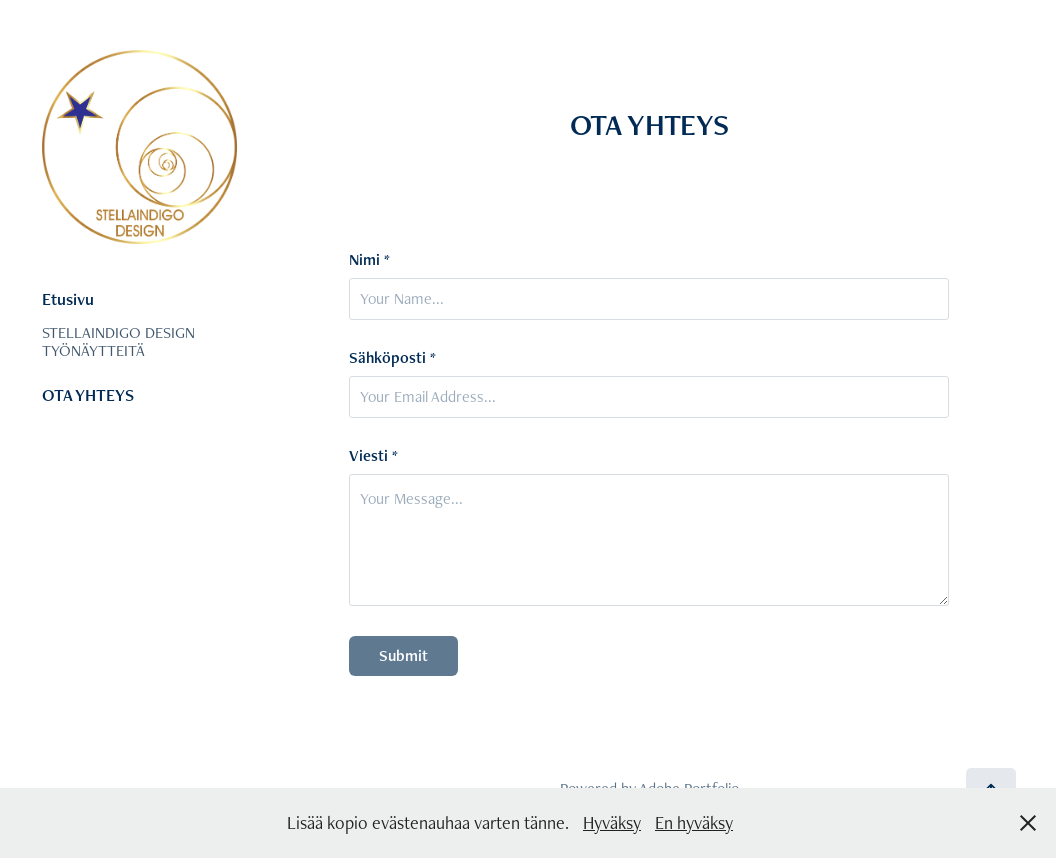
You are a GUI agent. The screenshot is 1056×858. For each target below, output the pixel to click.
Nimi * (369, 260)
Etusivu (68, 299)
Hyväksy (612, 822)
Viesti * (373, 456)
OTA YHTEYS (88, 395)
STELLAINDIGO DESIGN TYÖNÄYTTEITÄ (118, 341)
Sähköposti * (392, 358)
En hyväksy (694, 822)
